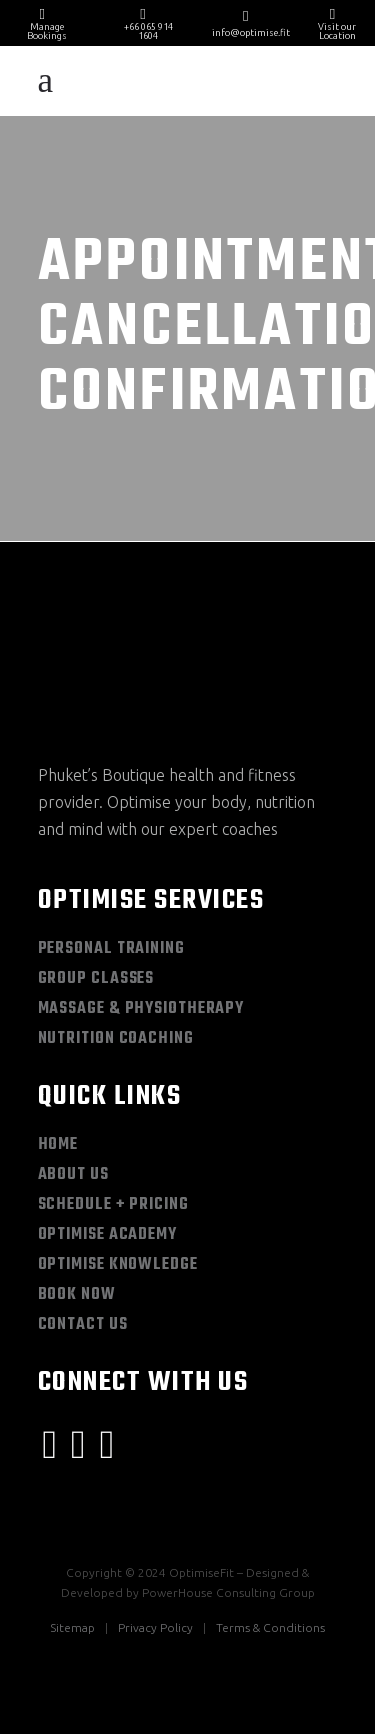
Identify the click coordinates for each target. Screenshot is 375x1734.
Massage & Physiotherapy (141, 1009)
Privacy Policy (155, 1627)
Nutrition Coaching (116, 1039)
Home (58, 1145)
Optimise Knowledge (118, 1265)
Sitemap (72, 1627)
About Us (73, 1175)
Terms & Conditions (270, 1627)
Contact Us (83, 1325)
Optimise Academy (107, 1235)
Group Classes (96, 979)
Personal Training (111, 949)
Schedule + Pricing (113, 1205)
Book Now (77, 1295)
